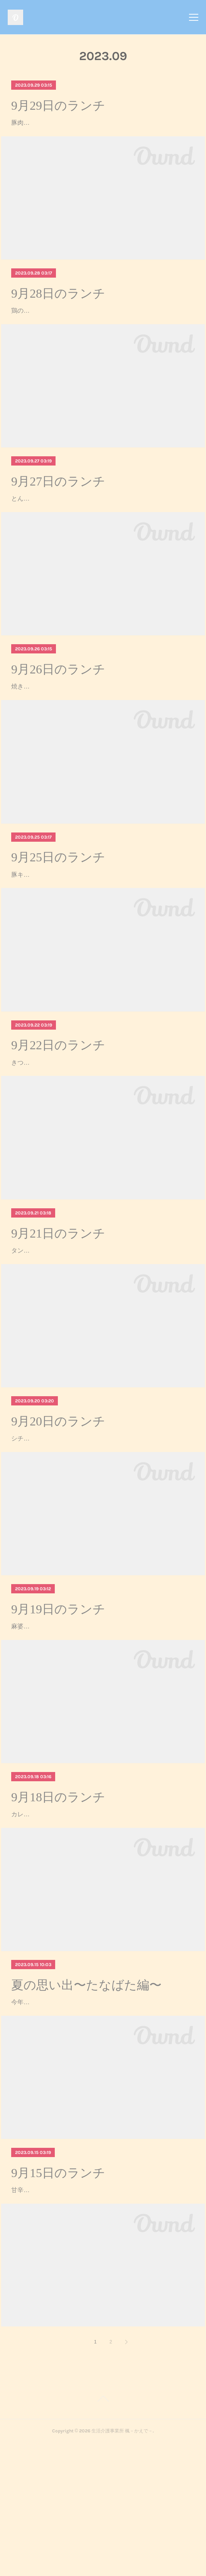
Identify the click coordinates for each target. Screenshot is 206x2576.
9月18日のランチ (58, 1897)
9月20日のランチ (58, 1499)
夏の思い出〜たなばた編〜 (86, 2096)
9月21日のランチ (58, 1299)
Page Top (103, 2533)
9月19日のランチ (58, 1698)
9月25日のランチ (58, 902)
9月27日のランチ (58, 504)
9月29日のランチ (58, 105)
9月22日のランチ (58, 1100)
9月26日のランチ (58, 703)
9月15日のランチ (58, 2295)
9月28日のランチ (58, 305)
